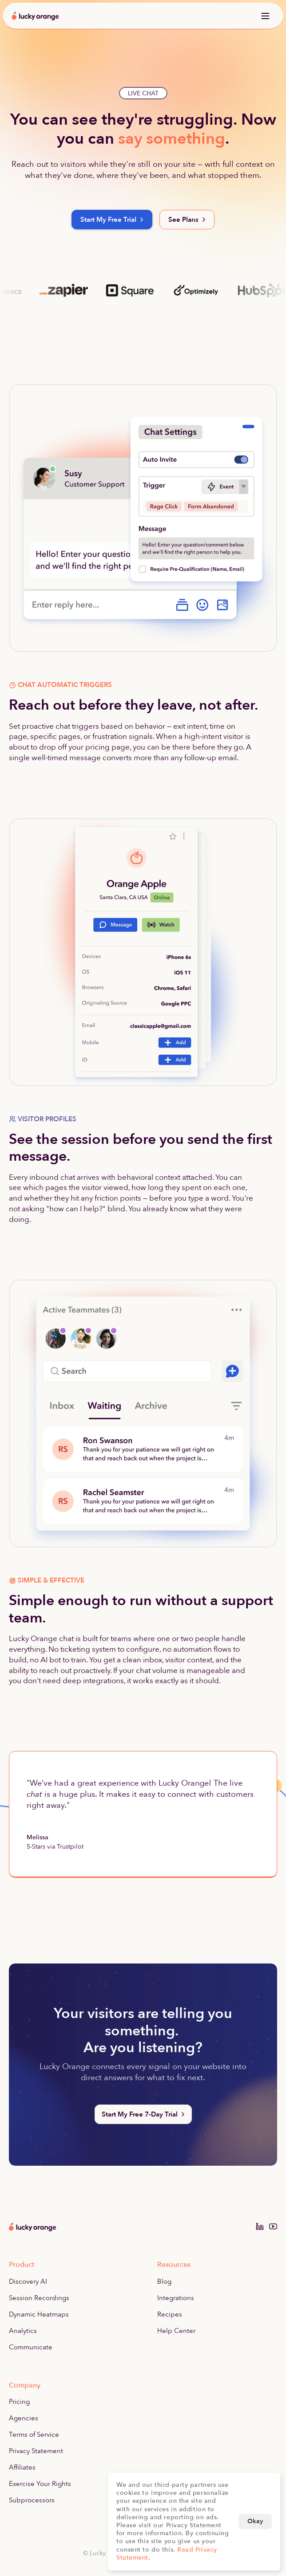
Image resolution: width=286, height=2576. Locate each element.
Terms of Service (34, 2434)
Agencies (23, 2418)
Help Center (176, 2330)
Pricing (19, 2401)
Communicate (30, 2347)
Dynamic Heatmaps (39, 2314)
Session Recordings (39, 2297)
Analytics (23, 2330)
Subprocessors (32, 2500)
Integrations (175, 2297)
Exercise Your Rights (40, 2483)
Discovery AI (28, 2281)
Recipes (169, 2314)
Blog (164, 2281)
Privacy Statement (36, 2450)
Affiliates (22, 2467)
